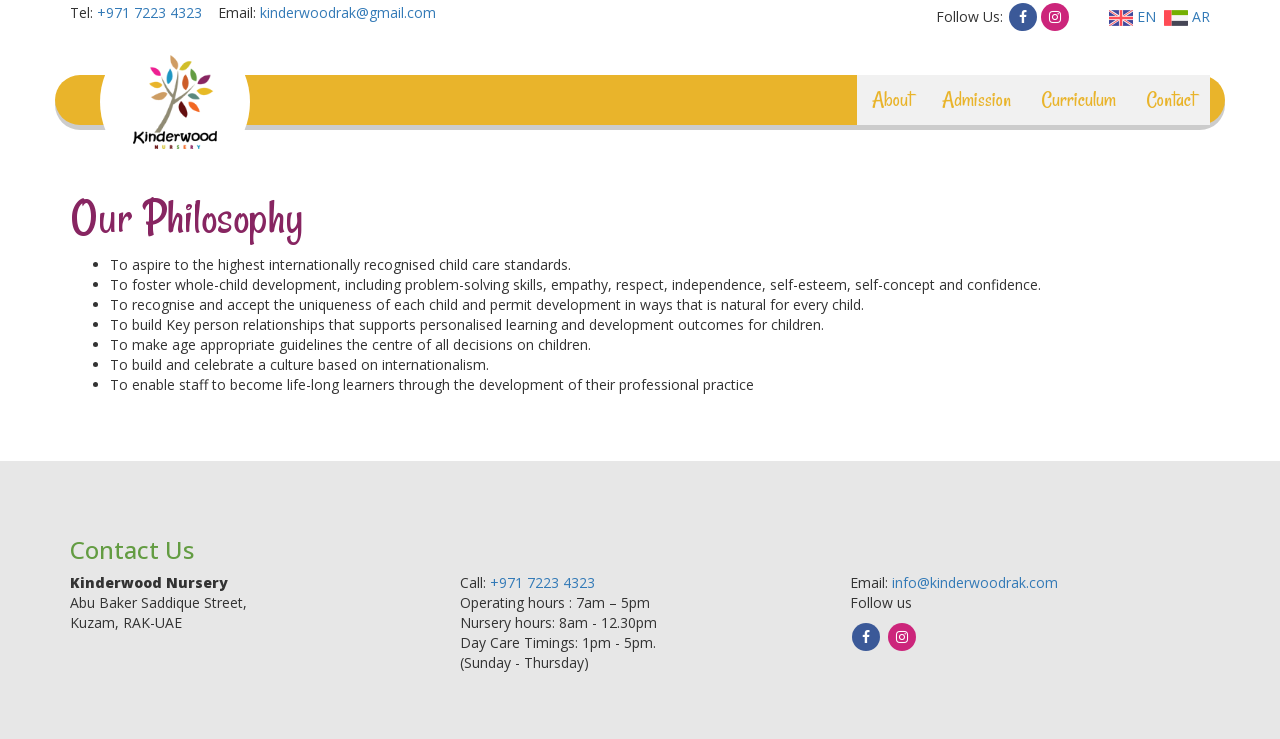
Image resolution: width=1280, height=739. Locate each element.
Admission (976, 99)
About (892, 99)
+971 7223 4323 (149, 12)
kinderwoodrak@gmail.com (348, 12)
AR (1187, 16)
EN (1132, 16)
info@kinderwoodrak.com (975, 582)
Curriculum (1078, 99)
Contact (1170, 99)
